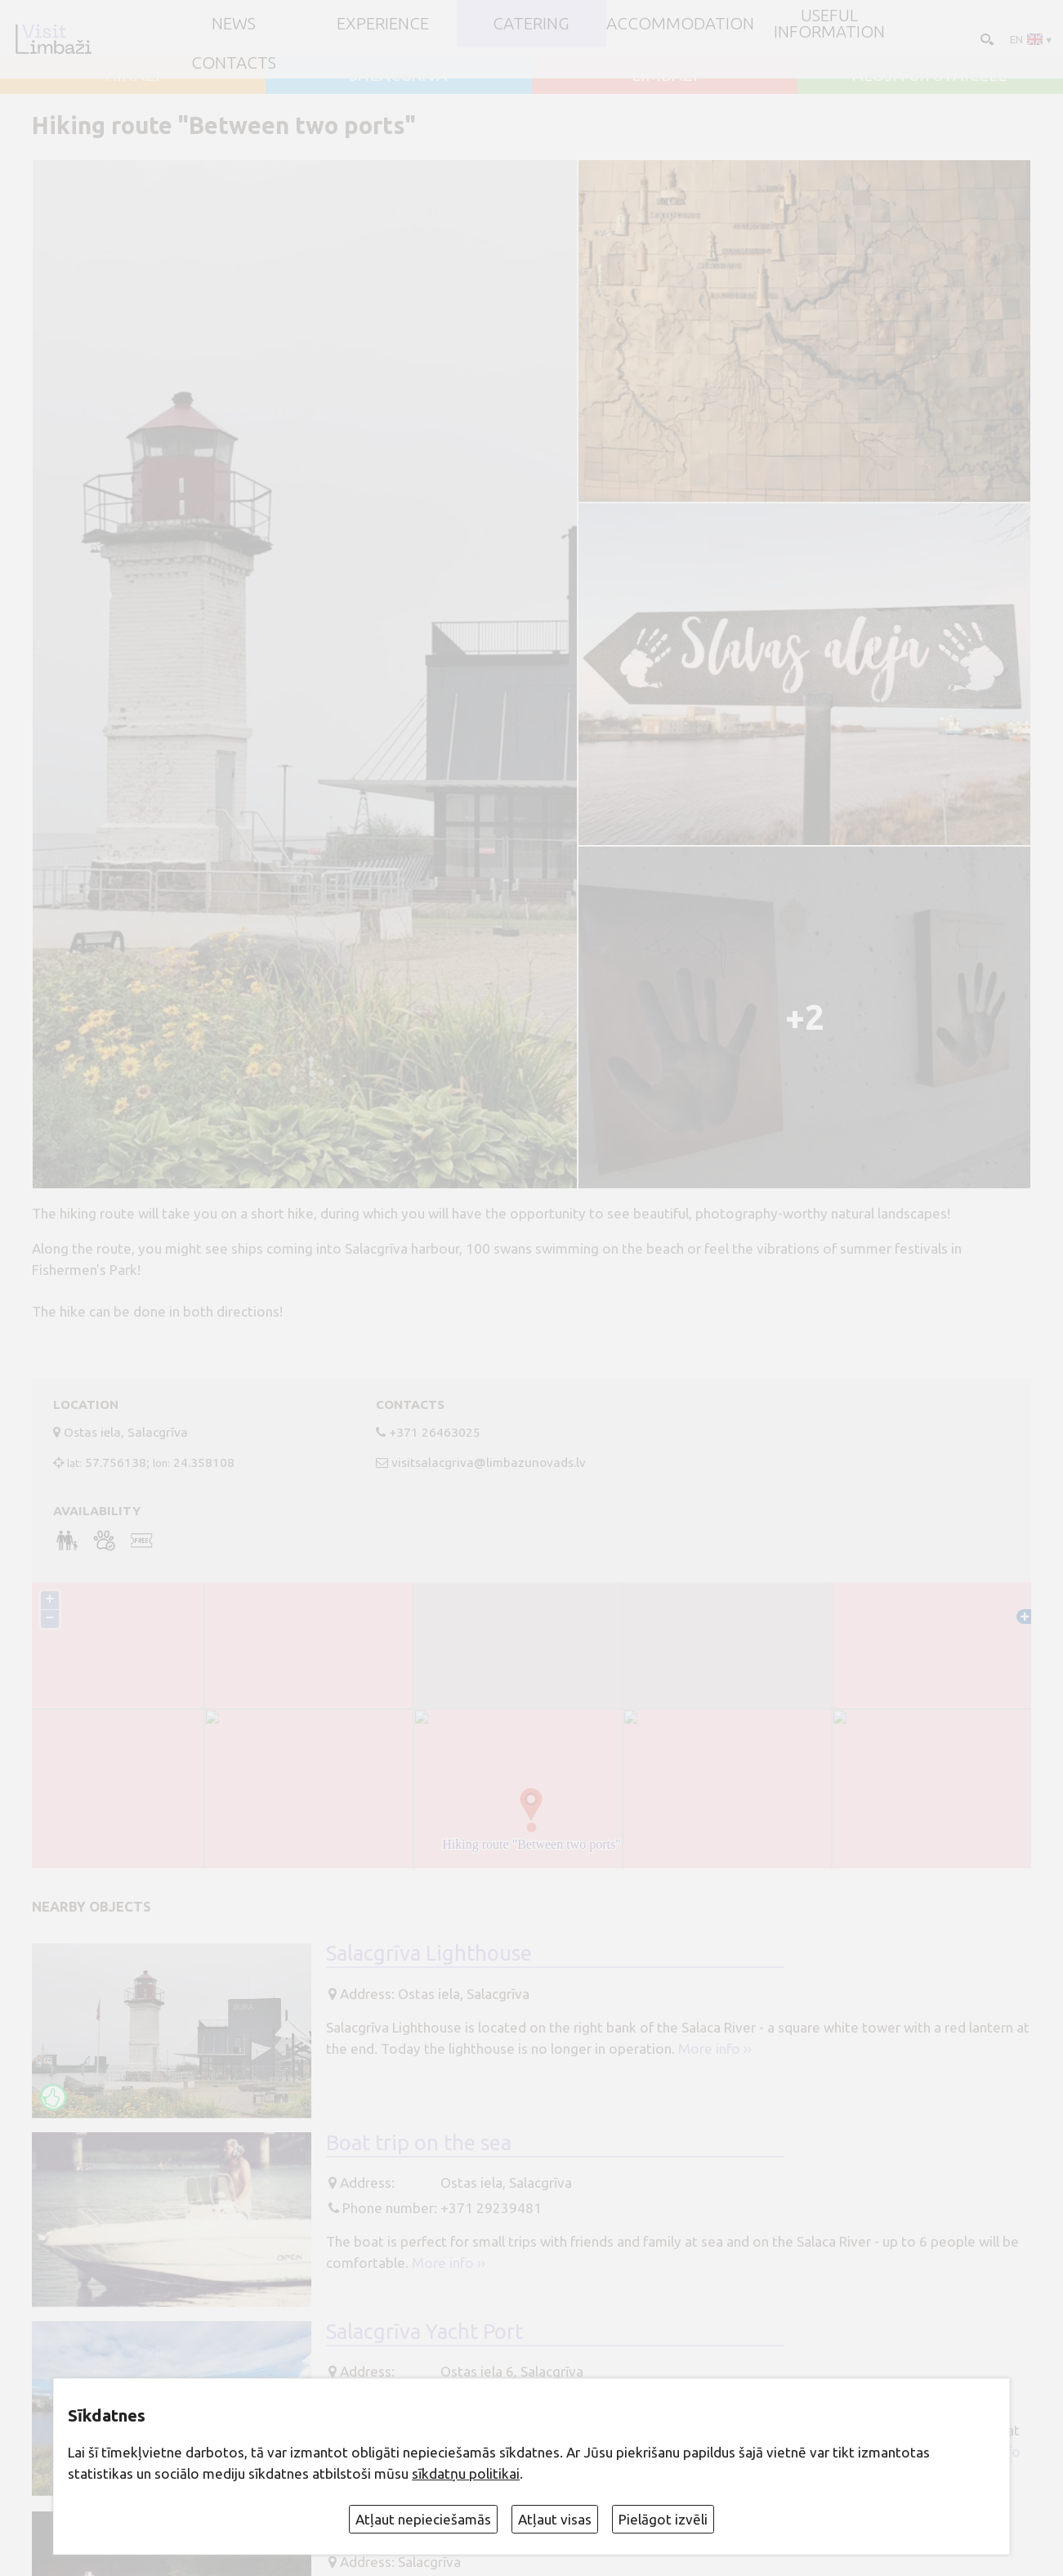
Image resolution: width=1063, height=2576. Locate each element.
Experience (383, 24)
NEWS (234, 24)
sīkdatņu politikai (466, 2473)
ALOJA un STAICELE (929, 75)
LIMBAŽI (665, 75)
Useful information (829, 24)
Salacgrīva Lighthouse (429, 1953)
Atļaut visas (555, 2519)
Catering (531, 24)
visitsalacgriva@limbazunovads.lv (488, 1462)
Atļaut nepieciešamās (423, 2519)
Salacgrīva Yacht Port (424, 2331)
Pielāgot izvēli (663, 2519)
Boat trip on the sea (418, 2142)
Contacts (233, 63)
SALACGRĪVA (398, 75)
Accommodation (680, 24)
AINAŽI (132, 75)
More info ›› (715, 2048)
